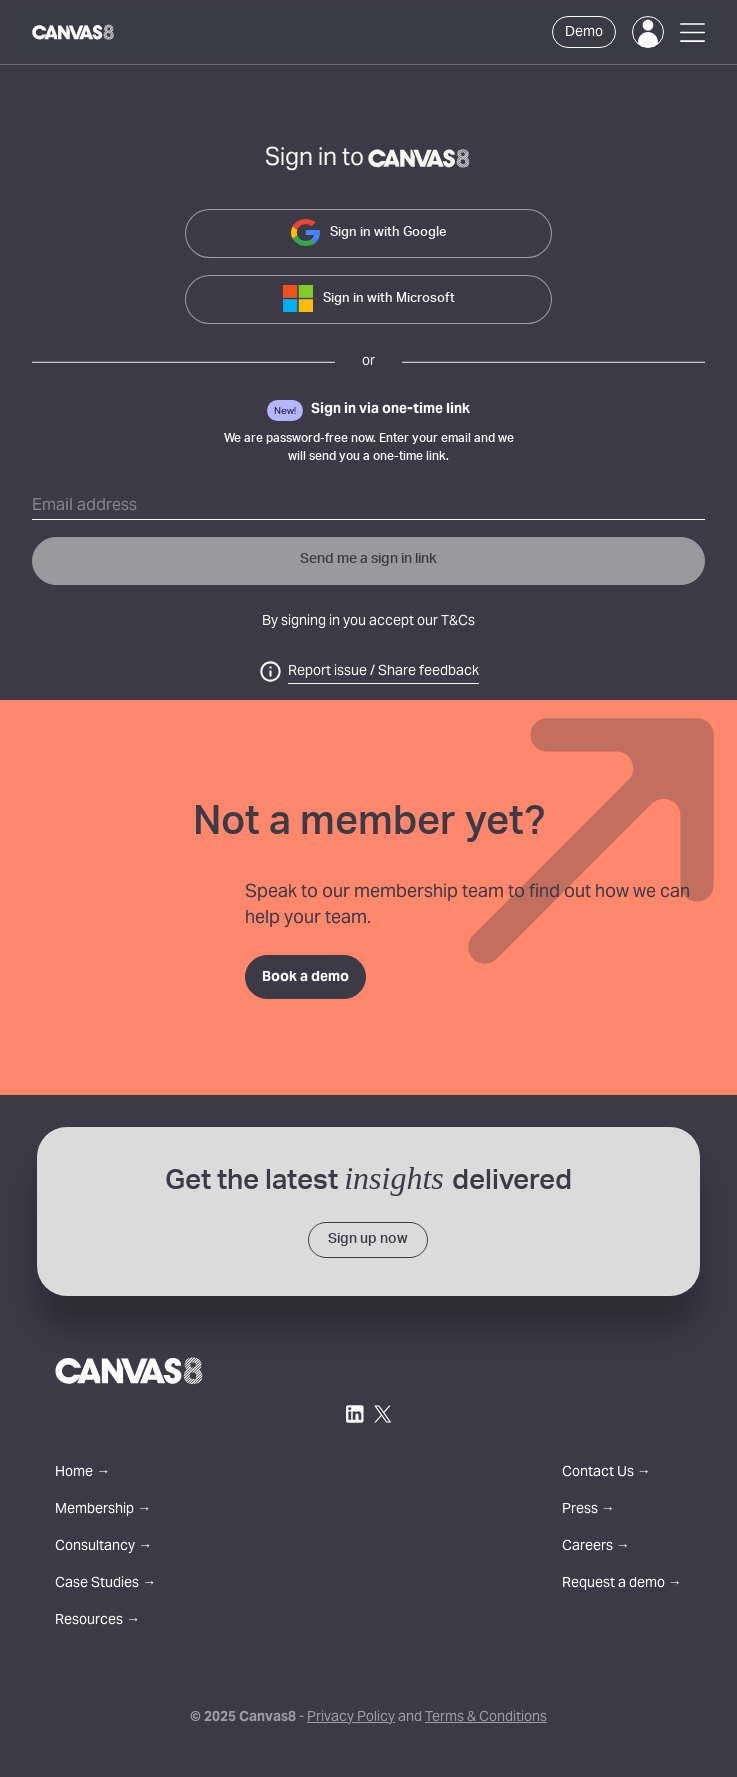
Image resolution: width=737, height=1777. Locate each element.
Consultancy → (103, 1547)
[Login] (648, 32)
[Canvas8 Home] (74, 32)
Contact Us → (606, 1473)
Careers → (596, 1547)
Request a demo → (622, 1584)
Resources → (97, 1621)
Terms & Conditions (486, 1718)
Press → (588, 1510)
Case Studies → (105, 1584)
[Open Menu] (692, 32)
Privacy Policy (351, 1718)
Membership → (103, 1510)
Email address (84, 506)
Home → (82, 1473)
